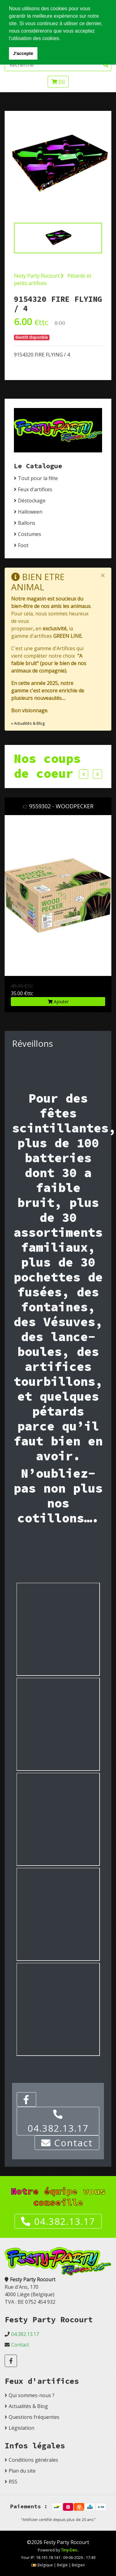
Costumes (29, 534)
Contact (67, 2142)
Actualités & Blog (28, 2406)
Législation (21, 2427)
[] (58, 81)
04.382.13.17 (58, 2122)
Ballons (26, 522)
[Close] (102, 575)
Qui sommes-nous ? (31, 2395)
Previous (83, 774)
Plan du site (22, 2470)
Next (97, 774)
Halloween (30, 511)
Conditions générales (33, 2459)
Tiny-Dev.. (70, 2550)
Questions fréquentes (34, 2417)
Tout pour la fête (38, 478)
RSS (13, 2481)
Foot (23, 545)
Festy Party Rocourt (39, 275)
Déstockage (31, 500)
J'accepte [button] (23, 53)
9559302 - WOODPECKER (63, 806)
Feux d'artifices (35, 489)
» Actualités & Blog (28, 723)
